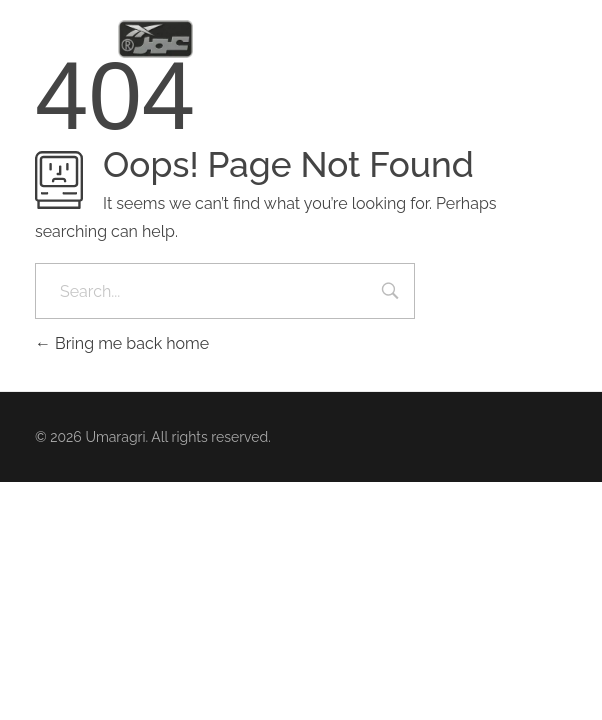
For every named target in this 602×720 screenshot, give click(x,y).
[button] (562, 40)
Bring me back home (122, 343)
